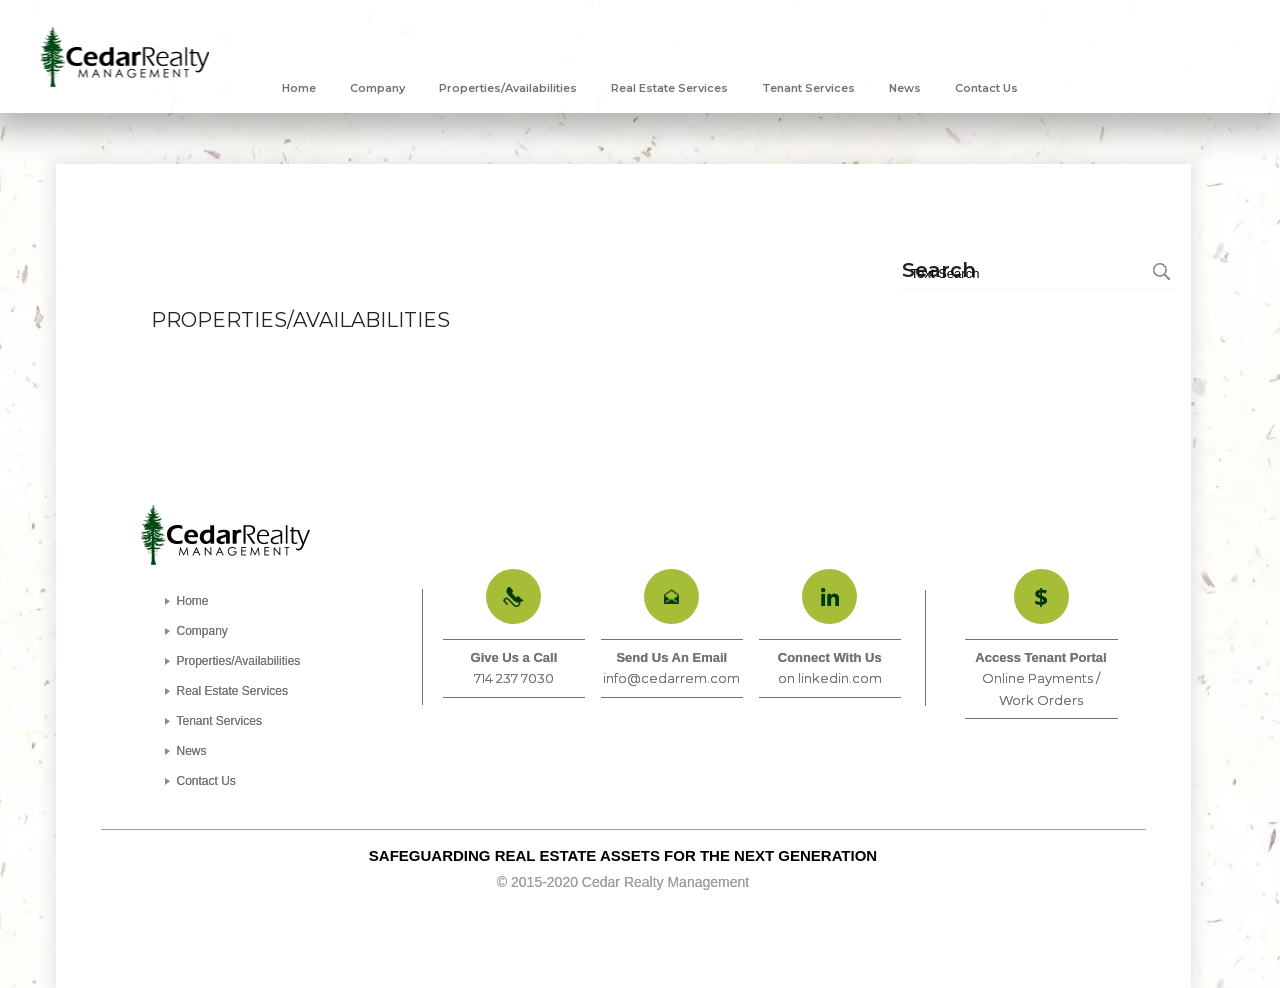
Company (202, 631)
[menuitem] (299, 88)
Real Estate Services (232, 691)
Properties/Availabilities (239, 661)
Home (193, 601)
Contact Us (206, 781)
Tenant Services (219, 721)
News (192, 751)
